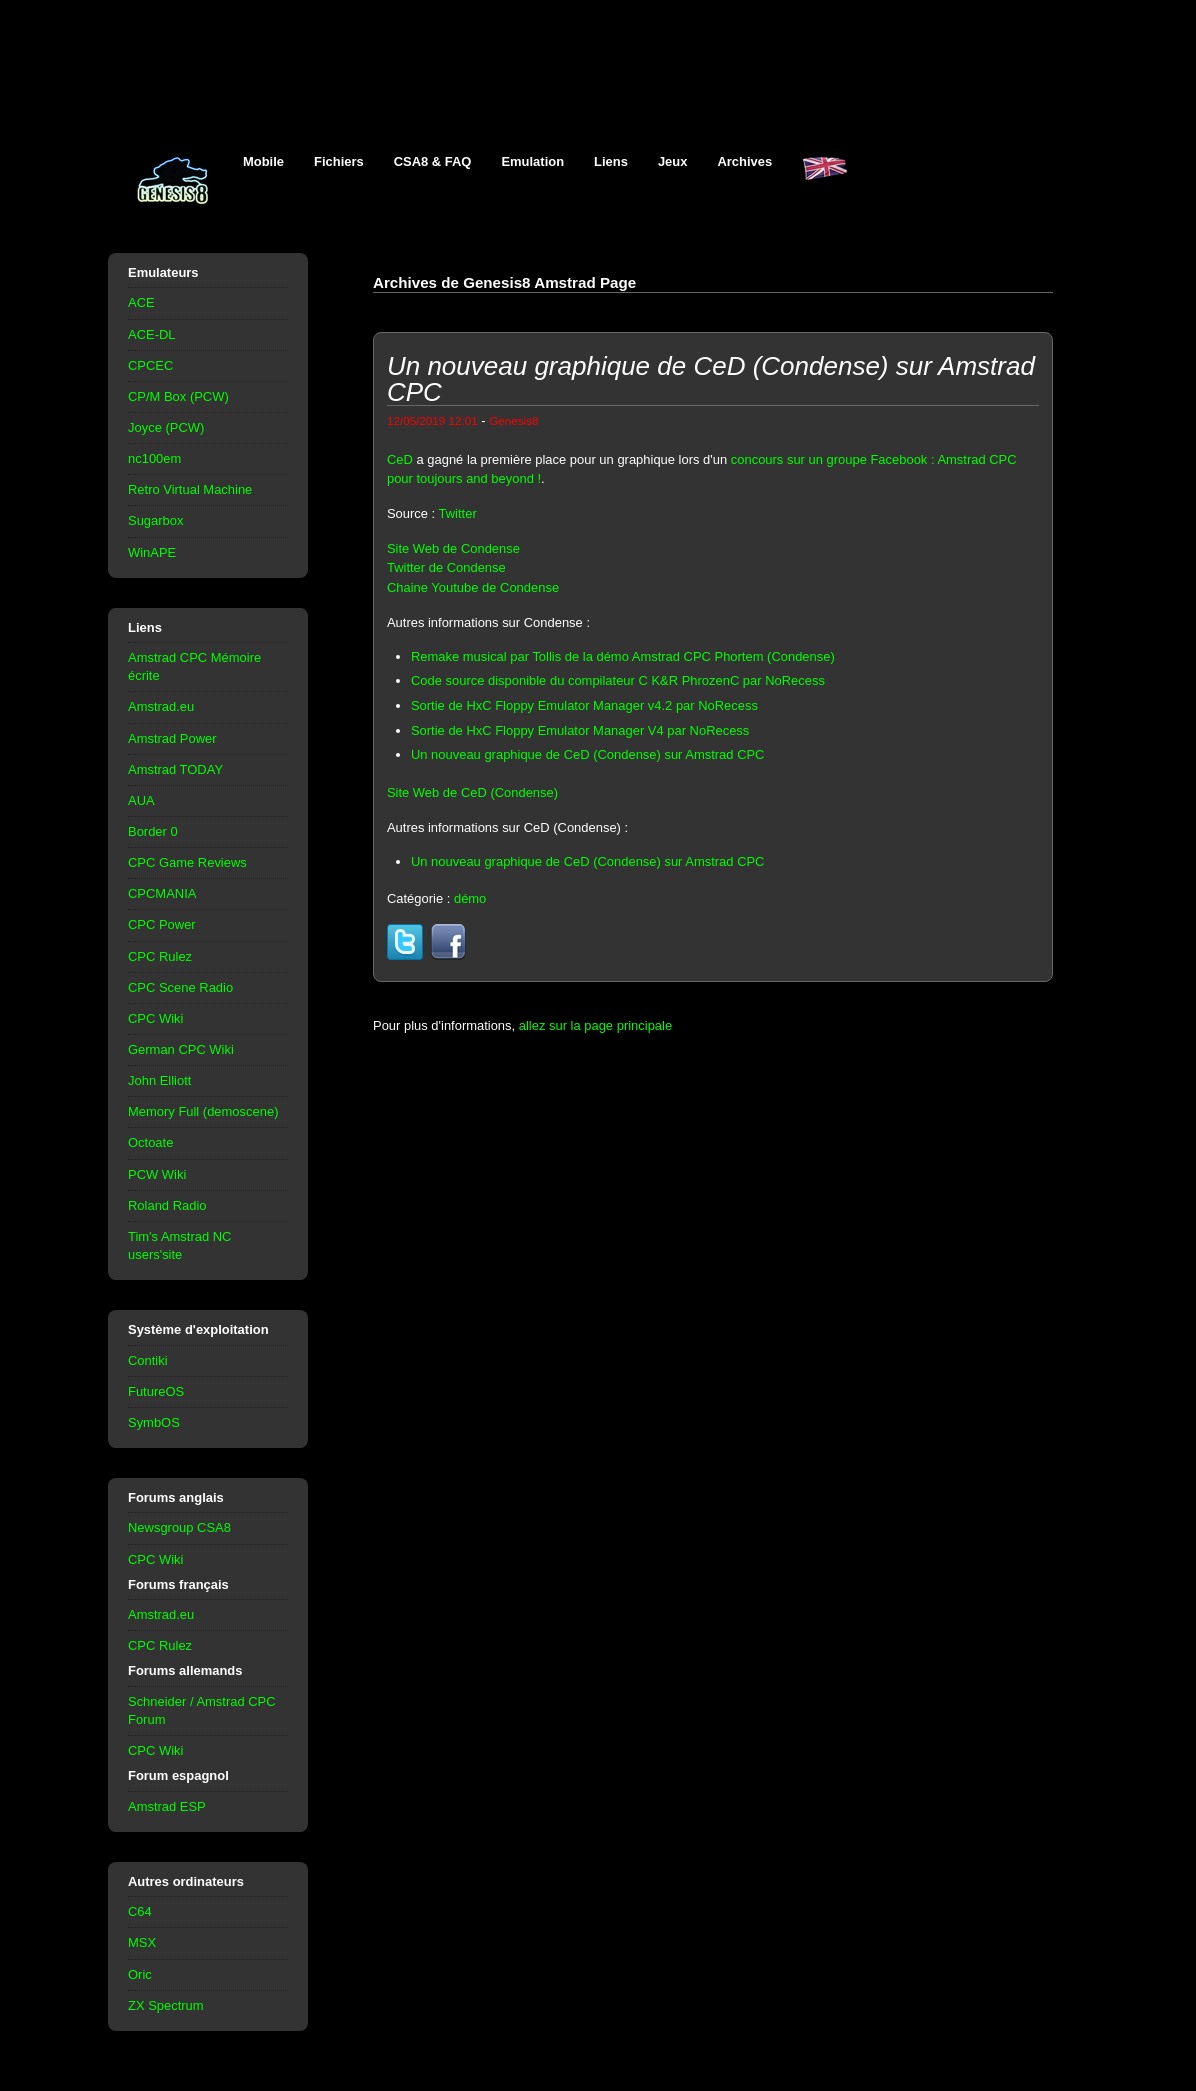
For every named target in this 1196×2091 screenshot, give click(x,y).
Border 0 (153, 831)
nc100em (154, 458)
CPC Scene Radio (180, 987)
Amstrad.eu (161, 706)
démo (470, 898)
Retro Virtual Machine (190, 489)
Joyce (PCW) (166, 427)
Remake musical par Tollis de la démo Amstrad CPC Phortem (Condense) (623, 656)
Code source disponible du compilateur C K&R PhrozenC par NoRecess (618, 680)
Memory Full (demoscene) (203, 1111)
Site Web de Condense (453, 548)
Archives (744, 161)
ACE (141, 302)
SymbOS (154, 1422)
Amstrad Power (172, 738)
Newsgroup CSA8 (179, 1527)
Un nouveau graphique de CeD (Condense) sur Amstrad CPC (588, 754)
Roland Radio (167, 1205)
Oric (140, 1974)
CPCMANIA (162, 893)
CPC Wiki (155, 1018)
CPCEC (150, 365)
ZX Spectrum (166, 2005)
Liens (611, 161)
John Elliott (159, 1080)
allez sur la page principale (595, 1025)
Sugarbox (155, 520)
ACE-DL (152, 334)
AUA (141, 800)
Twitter (458, 513)
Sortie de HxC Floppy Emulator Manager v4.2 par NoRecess (584, 705)
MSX (142, 1942)
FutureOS (156, 1391)
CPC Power (162, 924)
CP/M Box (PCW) (178, 396)
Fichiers (339, 161)
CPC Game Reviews (187, 862)
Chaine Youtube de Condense (473, 587)
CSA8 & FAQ (433, 161)
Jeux (673, 161)
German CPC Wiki (181, 1049)
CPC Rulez (160, 956)
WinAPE (152, 552)
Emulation (532, 161)
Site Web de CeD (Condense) (472, 792)
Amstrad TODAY (175, 769)
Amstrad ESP (167, 1806)
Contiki (148, 1360)
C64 (140, 1911)
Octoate (150, 1142)
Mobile (263, 161)
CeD (400, 459)
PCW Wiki (157, 1174)
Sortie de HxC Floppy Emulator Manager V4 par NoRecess (580, 730)
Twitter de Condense (446, 567)
